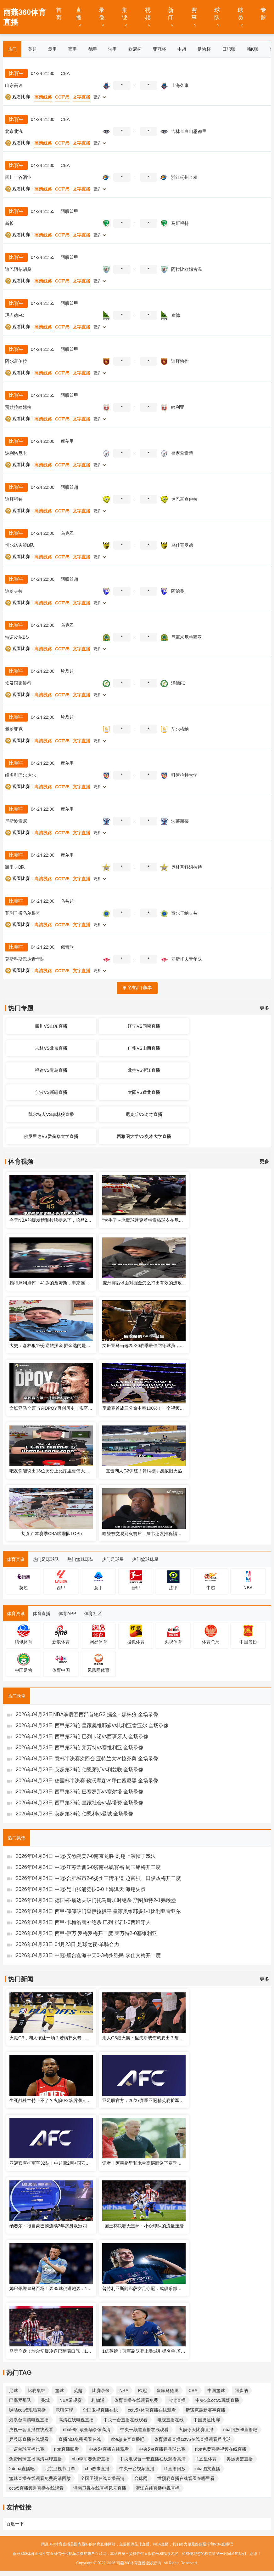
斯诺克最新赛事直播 (205, 2410)
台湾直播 (177, 2400)
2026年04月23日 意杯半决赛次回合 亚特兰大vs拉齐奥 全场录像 (87, 1758)
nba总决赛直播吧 (127, 2439)
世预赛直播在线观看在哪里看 (186, 2478)
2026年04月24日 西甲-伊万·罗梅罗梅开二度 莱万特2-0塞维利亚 (86, 1933)
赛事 (194, 14)
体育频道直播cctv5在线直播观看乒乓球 (192, 2439)
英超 (78, 2390)
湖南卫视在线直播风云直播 (99, 2488)
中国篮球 (216, 2390)
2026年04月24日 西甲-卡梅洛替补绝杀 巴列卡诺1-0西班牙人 (83, 1922)
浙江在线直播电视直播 (158, 2488)
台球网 (141, 2478)
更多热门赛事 (137, 988)
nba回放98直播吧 (240, 2429)
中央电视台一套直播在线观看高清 (153, 2458)
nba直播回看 (66, 2449)
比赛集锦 (36, 2390)
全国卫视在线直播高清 (103, 2478)
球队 (217, 14)
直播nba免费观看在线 (80, 2439)
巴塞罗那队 (20, 2400)
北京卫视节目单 (59, 2468)
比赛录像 (101, 2390)
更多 (264, 1008)
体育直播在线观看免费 (136, 2400)
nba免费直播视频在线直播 (220, 2449)
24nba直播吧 (22, 2468)
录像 (101, 14)
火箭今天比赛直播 (196, 2429)
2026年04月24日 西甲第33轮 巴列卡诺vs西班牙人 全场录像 (82, 1736)
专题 (263, 14)
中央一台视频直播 (136, 2468)
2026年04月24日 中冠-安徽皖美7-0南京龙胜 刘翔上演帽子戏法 (86, 1856)
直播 (78, 14)
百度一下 (15, 2523)
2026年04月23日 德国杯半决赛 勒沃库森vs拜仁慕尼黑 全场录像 (87, 1780)
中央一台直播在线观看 (125, 2419)
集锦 (124, 14)
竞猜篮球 (64, 2410)
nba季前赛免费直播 (91, 2458)
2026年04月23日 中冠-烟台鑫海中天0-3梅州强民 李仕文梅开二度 (88, 1955)
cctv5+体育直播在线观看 (152, 2410)
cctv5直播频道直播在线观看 (36, 2488)
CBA (193, 2390)
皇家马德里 (168, 2390)
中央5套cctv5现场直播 (217, 2400)
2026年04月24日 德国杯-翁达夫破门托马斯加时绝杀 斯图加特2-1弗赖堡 (96, 1900)
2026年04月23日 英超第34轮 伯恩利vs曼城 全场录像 (74, 1813)
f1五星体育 (206, 2458)
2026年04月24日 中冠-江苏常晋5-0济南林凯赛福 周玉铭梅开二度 (88, 1867)
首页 (59, 14)
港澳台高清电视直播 (29, 2419)
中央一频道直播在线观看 (144, 2429)
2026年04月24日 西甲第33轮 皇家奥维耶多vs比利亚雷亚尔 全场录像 (92, 1725)
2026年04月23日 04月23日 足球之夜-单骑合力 (67, 1944)
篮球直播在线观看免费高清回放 (40, 2478)
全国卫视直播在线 (100, 2410)
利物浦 (97, 2400)
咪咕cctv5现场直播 (27, 2410)
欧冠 (142, 2390)
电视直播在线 (170, 2419)
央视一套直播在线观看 (31, 2429)
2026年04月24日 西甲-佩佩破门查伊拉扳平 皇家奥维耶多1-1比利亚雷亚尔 (98, 1911)
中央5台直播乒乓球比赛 (162, 2449)
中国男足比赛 (206, 2419)
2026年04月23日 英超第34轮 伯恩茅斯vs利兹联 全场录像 (79, 1769)
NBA (123, 2390)
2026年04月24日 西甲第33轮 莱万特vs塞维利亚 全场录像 (79, 1747)
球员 (240, 14)
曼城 (45, 2400)
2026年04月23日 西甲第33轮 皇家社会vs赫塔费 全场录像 (79, 1802)
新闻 (171, 14)
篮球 (59, 2390)
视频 (148, 14)
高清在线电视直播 (76, 2419)
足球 (13, 2390)
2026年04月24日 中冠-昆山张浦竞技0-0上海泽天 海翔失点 (81, 1889)
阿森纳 (241, 2390)
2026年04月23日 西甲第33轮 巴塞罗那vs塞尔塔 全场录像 (79, 1791)
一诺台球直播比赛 (26, 2449)
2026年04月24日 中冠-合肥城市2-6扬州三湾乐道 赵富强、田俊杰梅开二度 (98, 1878)
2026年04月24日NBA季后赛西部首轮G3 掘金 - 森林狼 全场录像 (87, 1714)
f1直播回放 (175, 2468)
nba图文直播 (207, 2468)
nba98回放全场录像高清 (86, 2429)
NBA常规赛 (70, 2400)
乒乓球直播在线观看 (29, 2439)
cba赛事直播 (97, 2468)
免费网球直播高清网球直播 (35, 2458)
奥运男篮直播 (239, 2458)
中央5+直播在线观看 (109, 2449)
